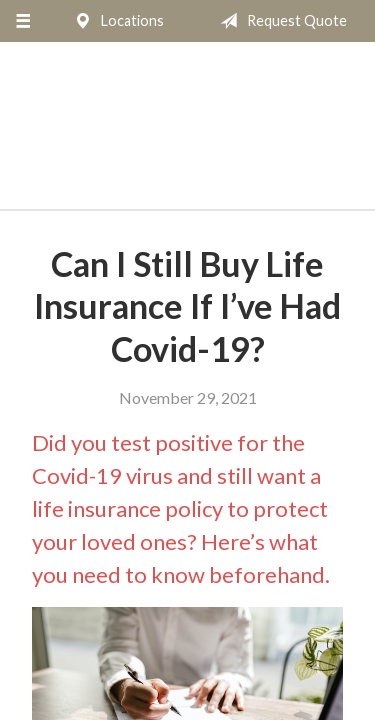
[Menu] (22, 21)
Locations (115, 21)
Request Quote (279, 21)
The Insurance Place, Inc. (187, 134)
